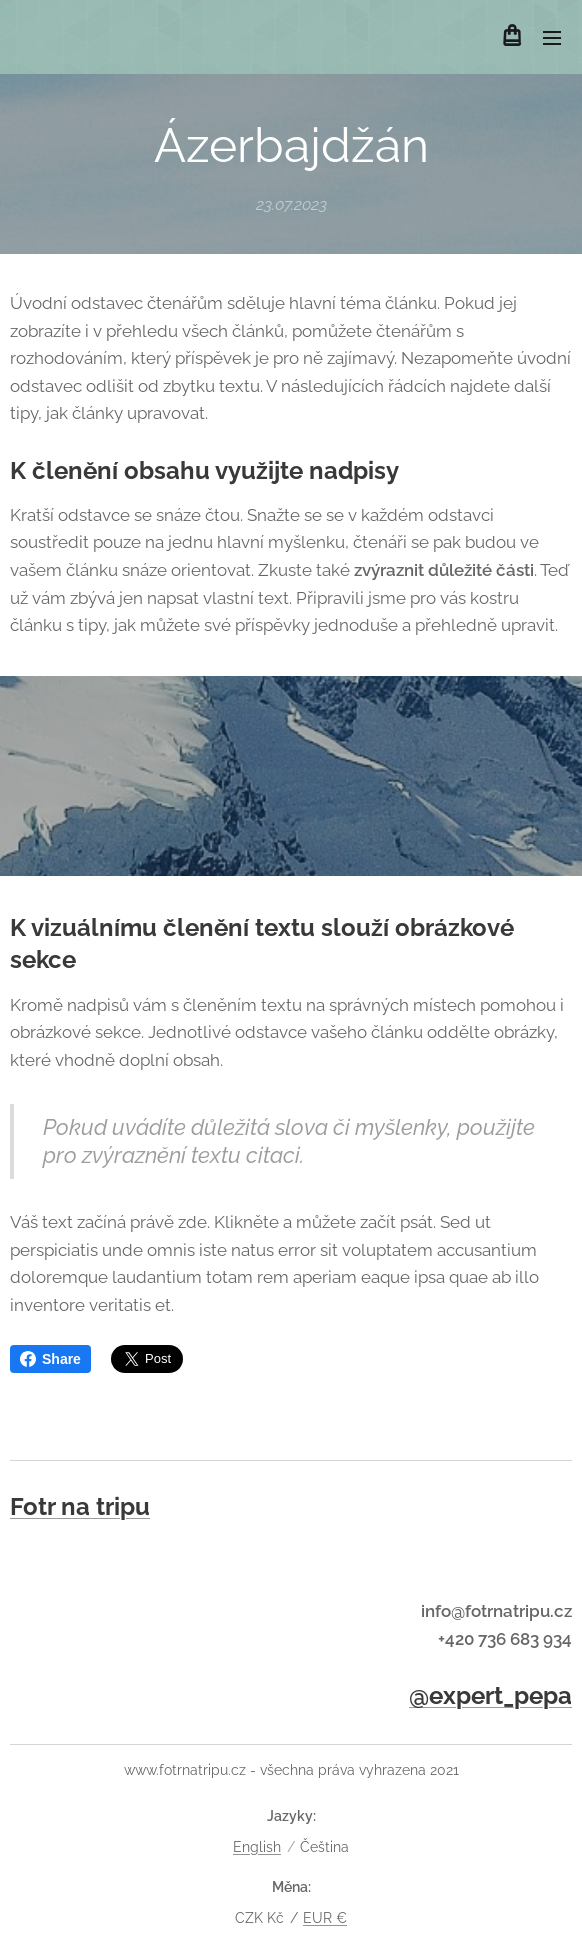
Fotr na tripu (80, 1506)
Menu (552, 38)
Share (50, 1359)
